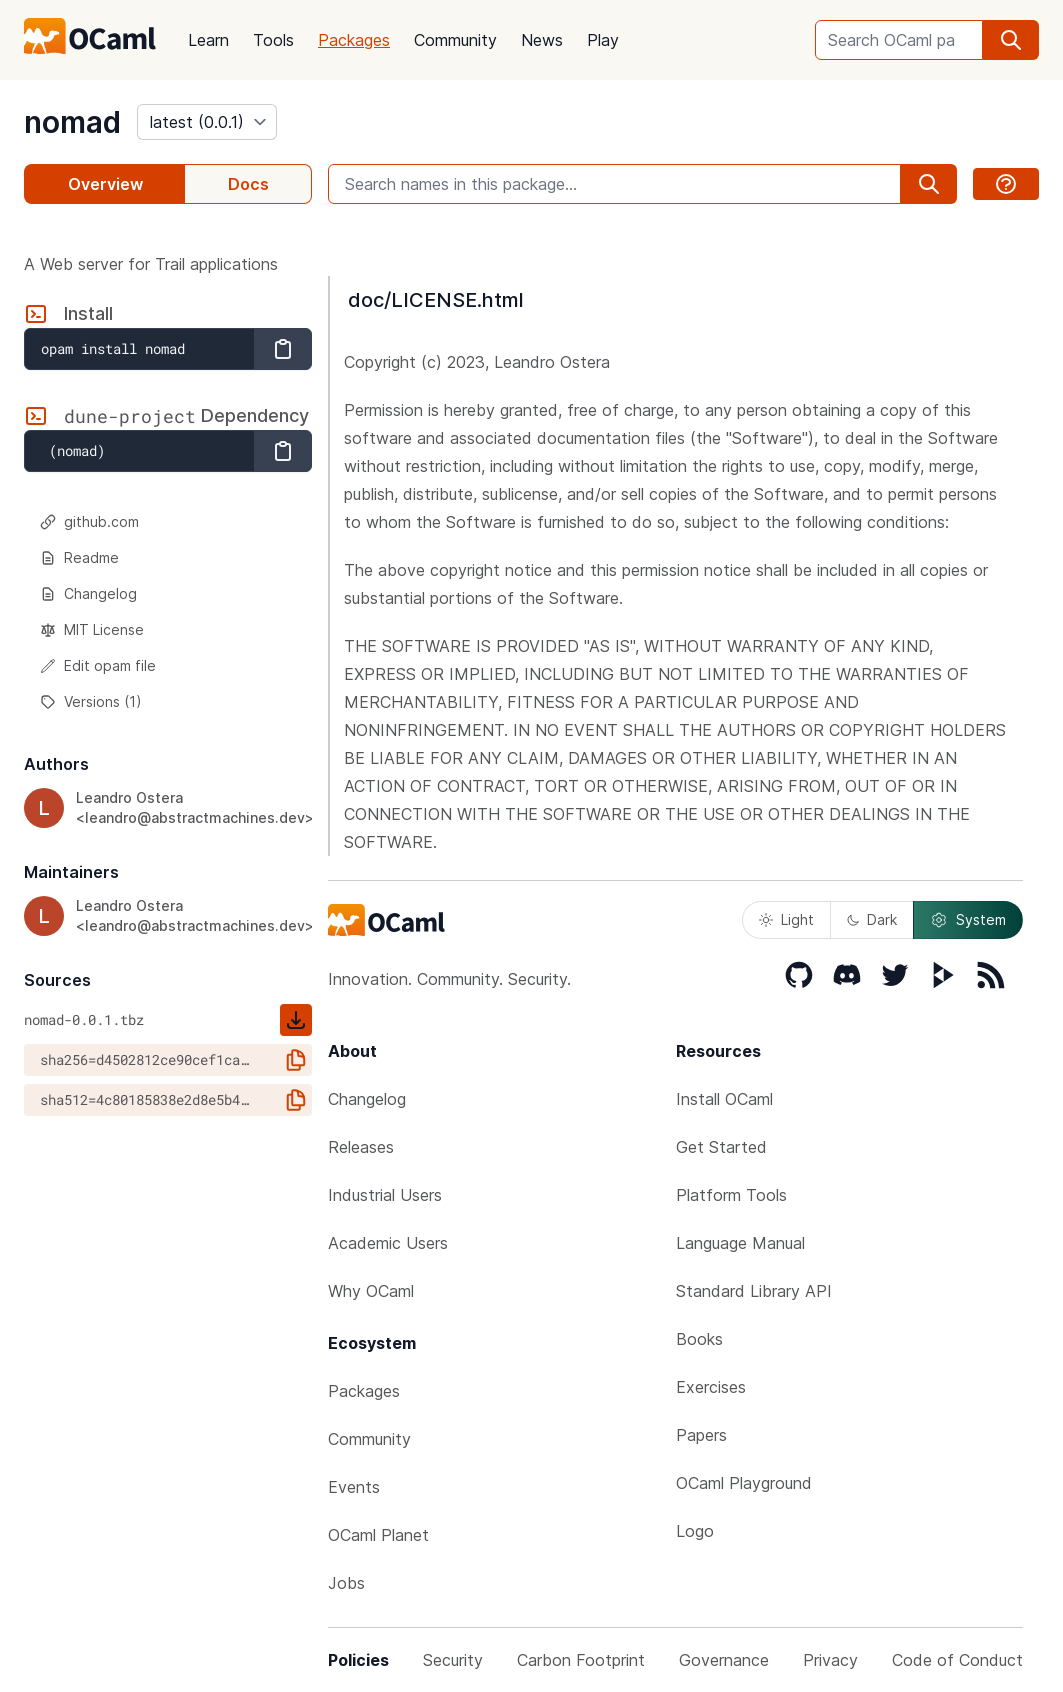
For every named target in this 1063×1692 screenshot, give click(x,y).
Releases (361, 1147)
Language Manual (740, 1243)
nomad (72, 122)
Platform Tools (731, 1195)
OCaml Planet (378, 1535)
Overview (105, 184)
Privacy (830, 1660)
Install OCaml (724, 1099)
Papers (701, 1435)
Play (603, 40)
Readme (79, 557)
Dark (872, 919)
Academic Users (388, 1243)
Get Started (721, 1147)
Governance (724, 1660)
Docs (248, 184)
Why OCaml (371, 1291)
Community (455, 40)
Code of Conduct (957, 1660)
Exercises (711, 1387)
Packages (354, 40)
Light (786, 919)
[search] (1011, 40)
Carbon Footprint (581, 1660)
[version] (207, 122)
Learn (208, 40)
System (968, 920)
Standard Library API (754, 1291)
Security (453, 1660)
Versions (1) (91, 701)
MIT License (92, 629)
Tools (273, 40)
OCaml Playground (744, 1483)
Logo (695, 1531)
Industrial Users (385, 1195)
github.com (89, 521)
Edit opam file (98, 665)
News (542, 40)
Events (354, 1487)
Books (699, 1339)
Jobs (346, 1583)
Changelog (88, 593)
